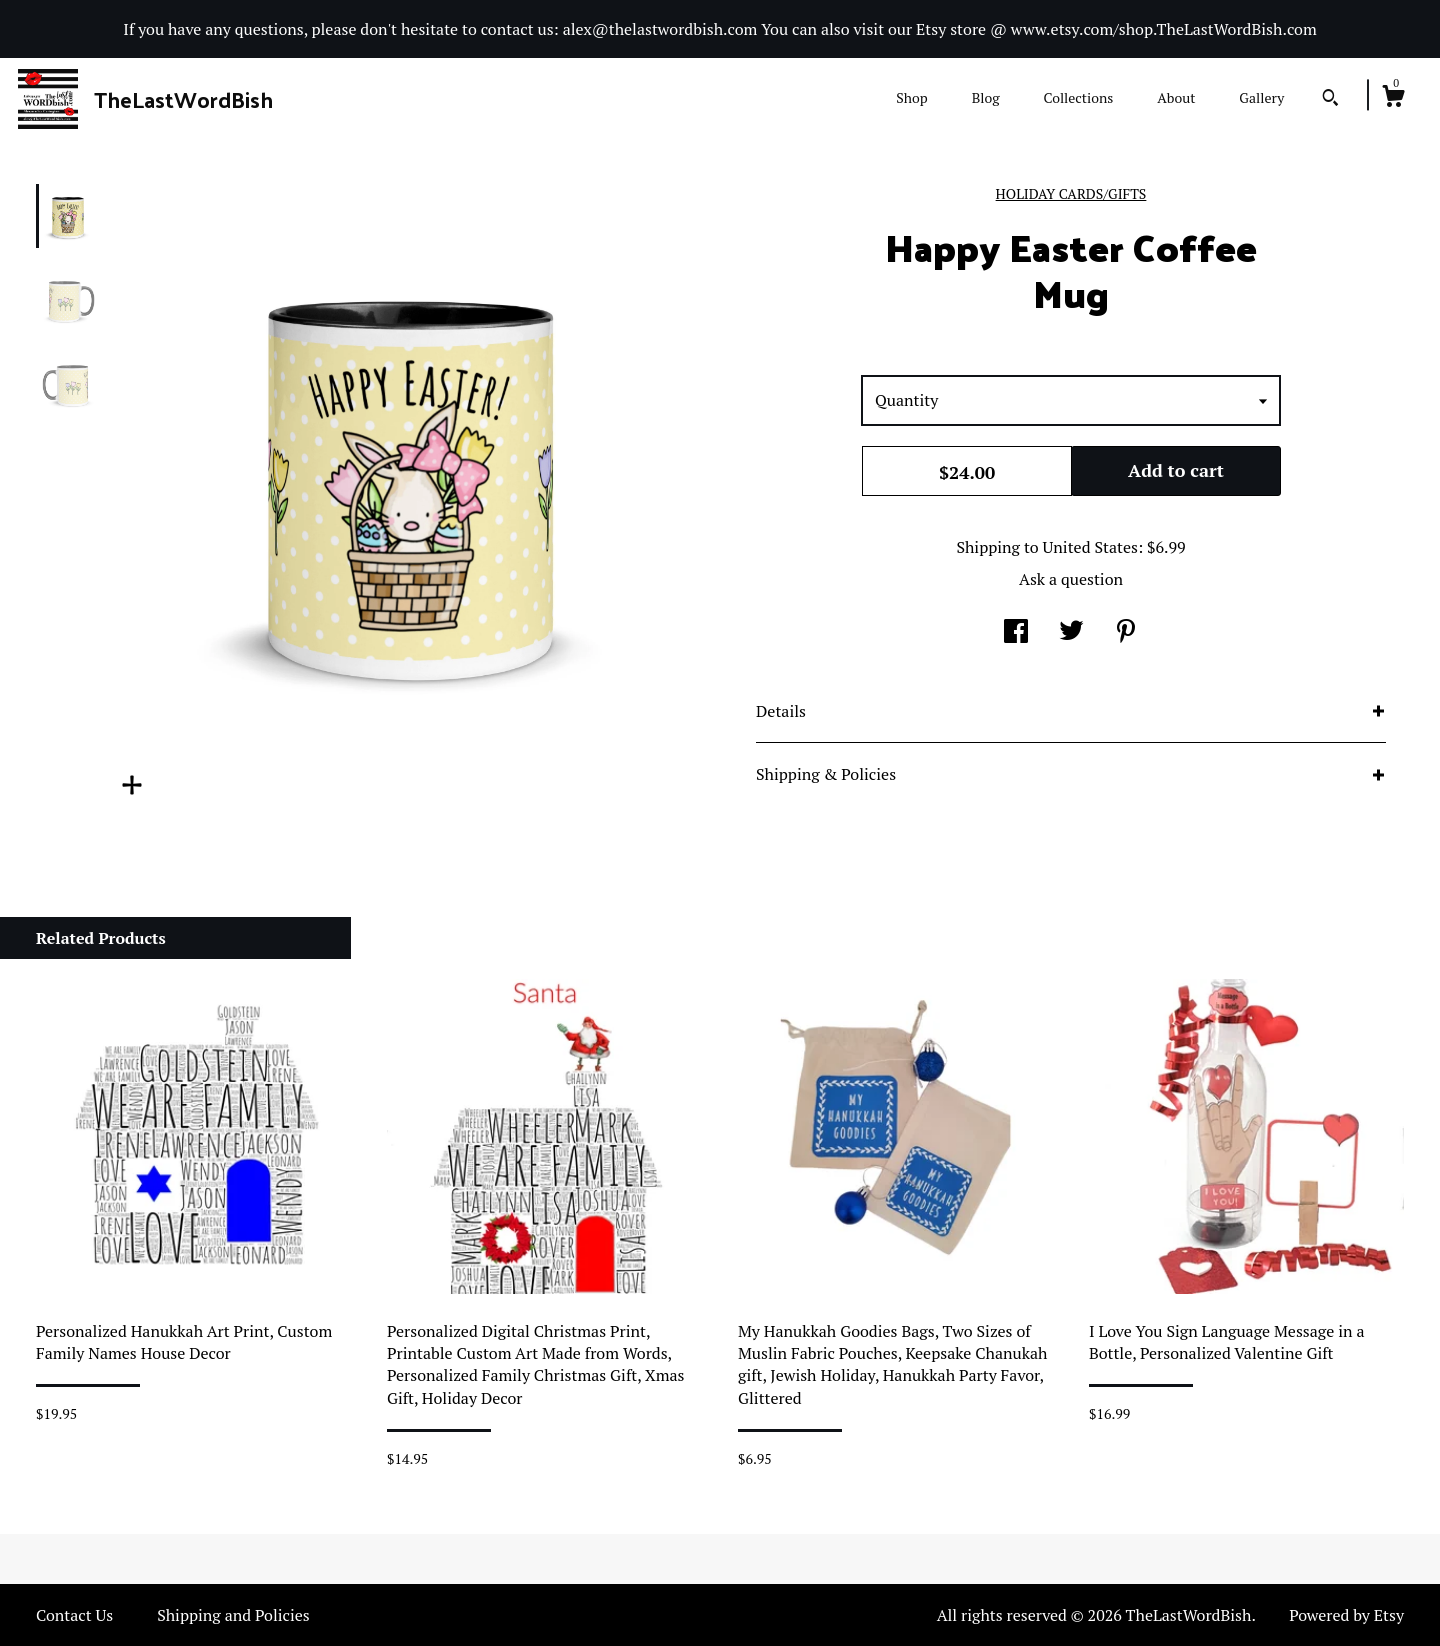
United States (1090, 547)
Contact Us (74, 1615)
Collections (1078, 97)
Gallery (1261, 97)
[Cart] (1393, 99)
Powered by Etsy (1346, 1615)
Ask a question (1071, 579)
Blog (986, 97)
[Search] (1330, 100)
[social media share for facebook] (1016, 633)
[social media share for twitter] (1071, 633)
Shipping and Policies (233, 1615)
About (1176, 97)
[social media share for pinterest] (1126, 633)
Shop (911, 97)
